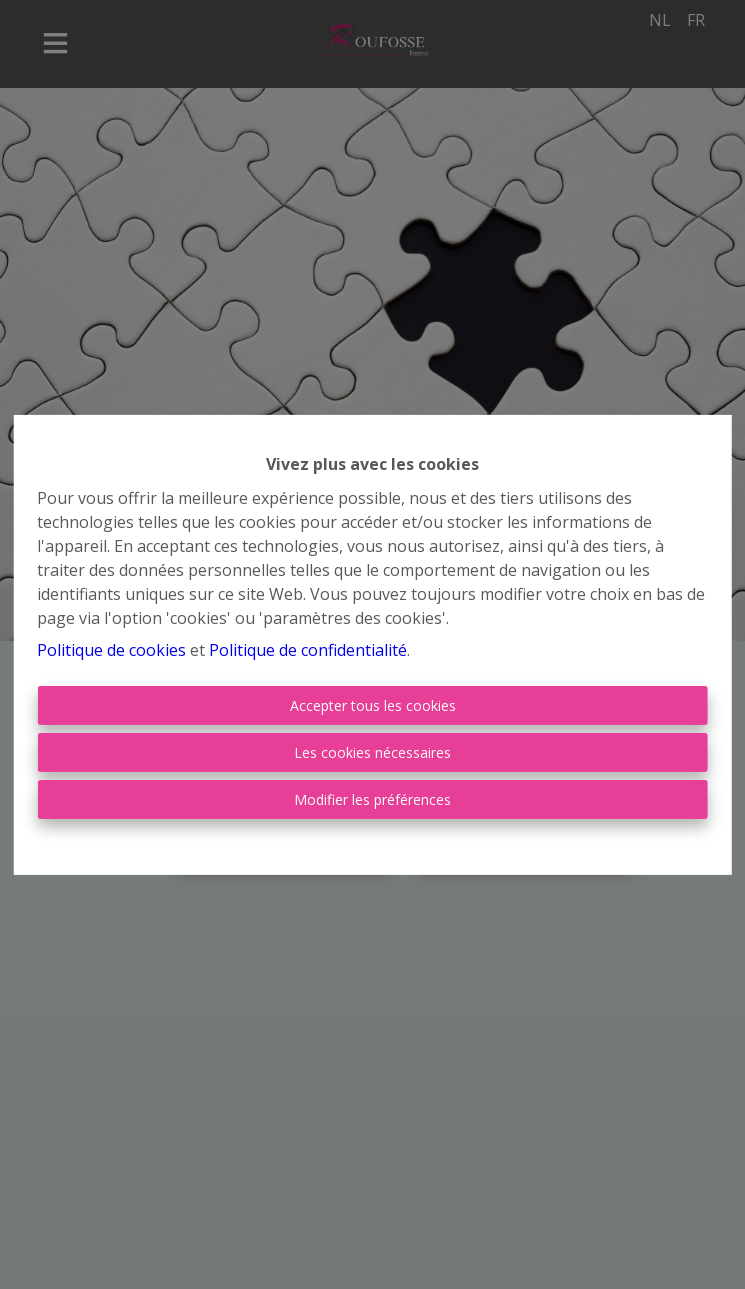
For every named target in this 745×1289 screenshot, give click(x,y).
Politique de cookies (111, 650)
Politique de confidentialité (308, 650)
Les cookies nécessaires (372, 752)
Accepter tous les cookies (373, 705)
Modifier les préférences (372, 799)
